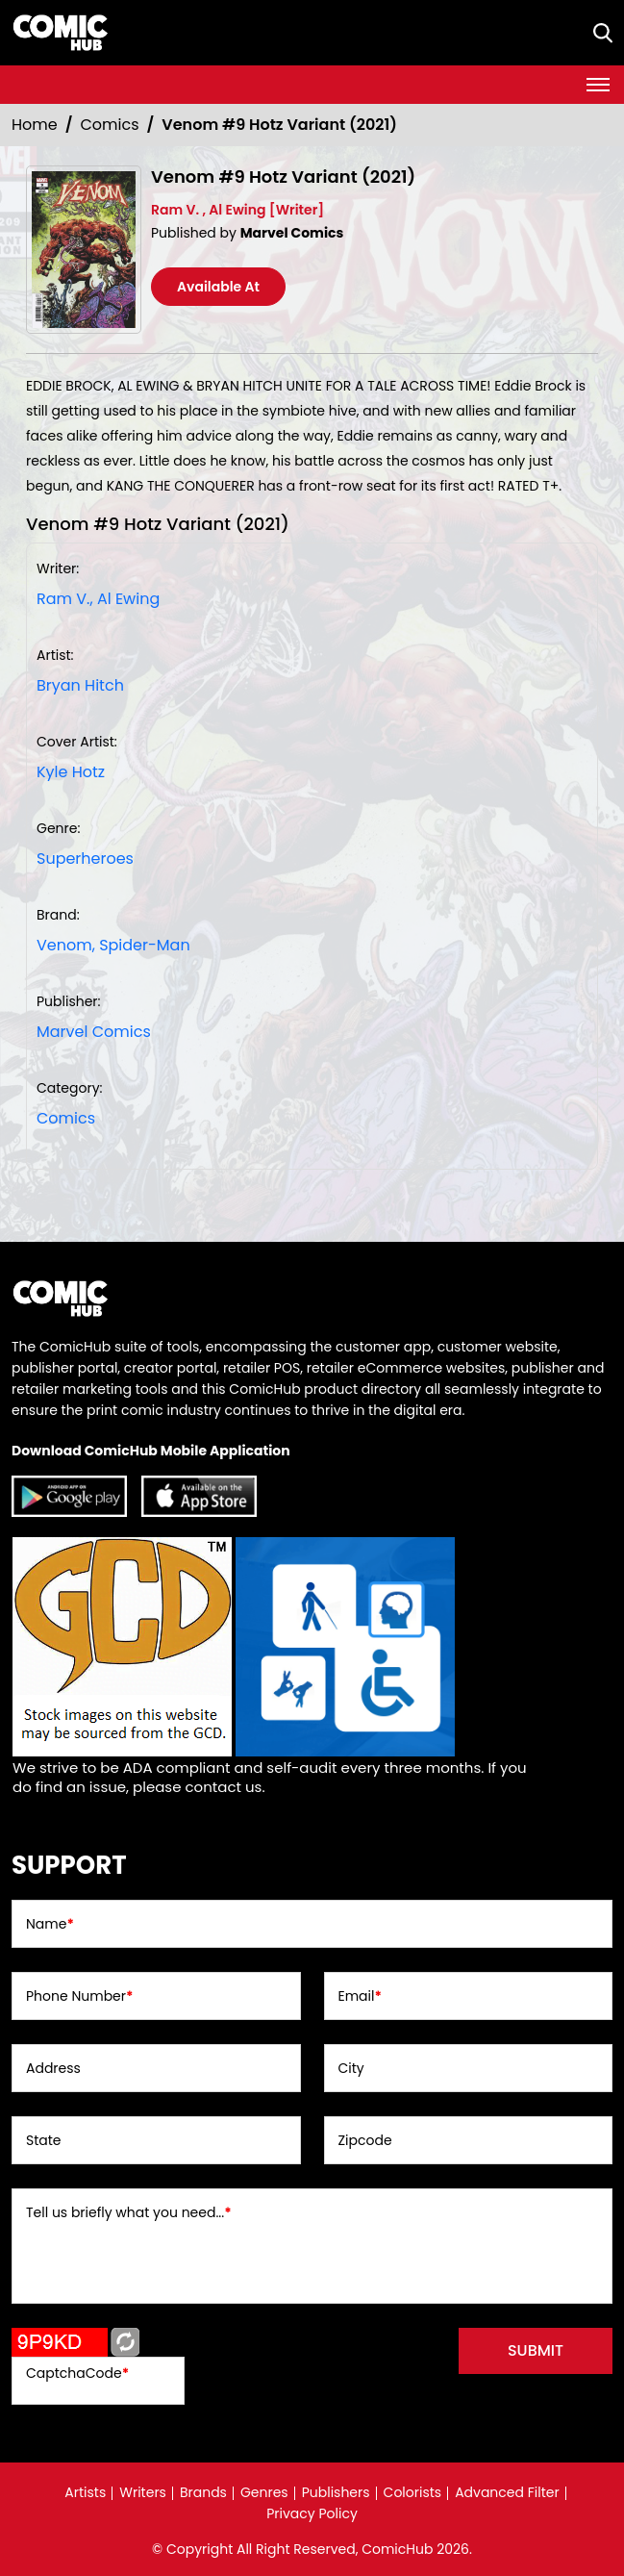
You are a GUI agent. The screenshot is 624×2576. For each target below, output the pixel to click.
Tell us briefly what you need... (129, 2212)
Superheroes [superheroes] (85, 858)
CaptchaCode (77, 2373)
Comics (110, 125)
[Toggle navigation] (598, 84)
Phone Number (79, 1996)
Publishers (336, 2492)
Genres (264, 2492)
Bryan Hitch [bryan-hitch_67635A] (80, 685)
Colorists (413, 2492)
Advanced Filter (507, 2492)
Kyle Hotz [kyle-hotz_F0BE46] (71, 772)
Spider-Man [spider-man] (144, 945)
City (351, 2068)
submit (535, 2350)
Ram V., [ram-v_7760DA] (65, 599)
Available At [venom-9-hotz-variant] (218, 286)
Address (53, 2068)
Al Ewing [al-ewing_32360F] (128, 599)
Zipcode (365, 2140)
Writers (142, 2492)
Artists (85, 2492)
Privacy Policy (312, 2513)
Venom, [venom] (66, 945)
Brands (203, 2492)
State (44, 2140)
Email (360, 1996)
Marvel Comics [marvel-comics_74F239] (94, 1032)
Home (35, 125)
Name (50, 1924)
